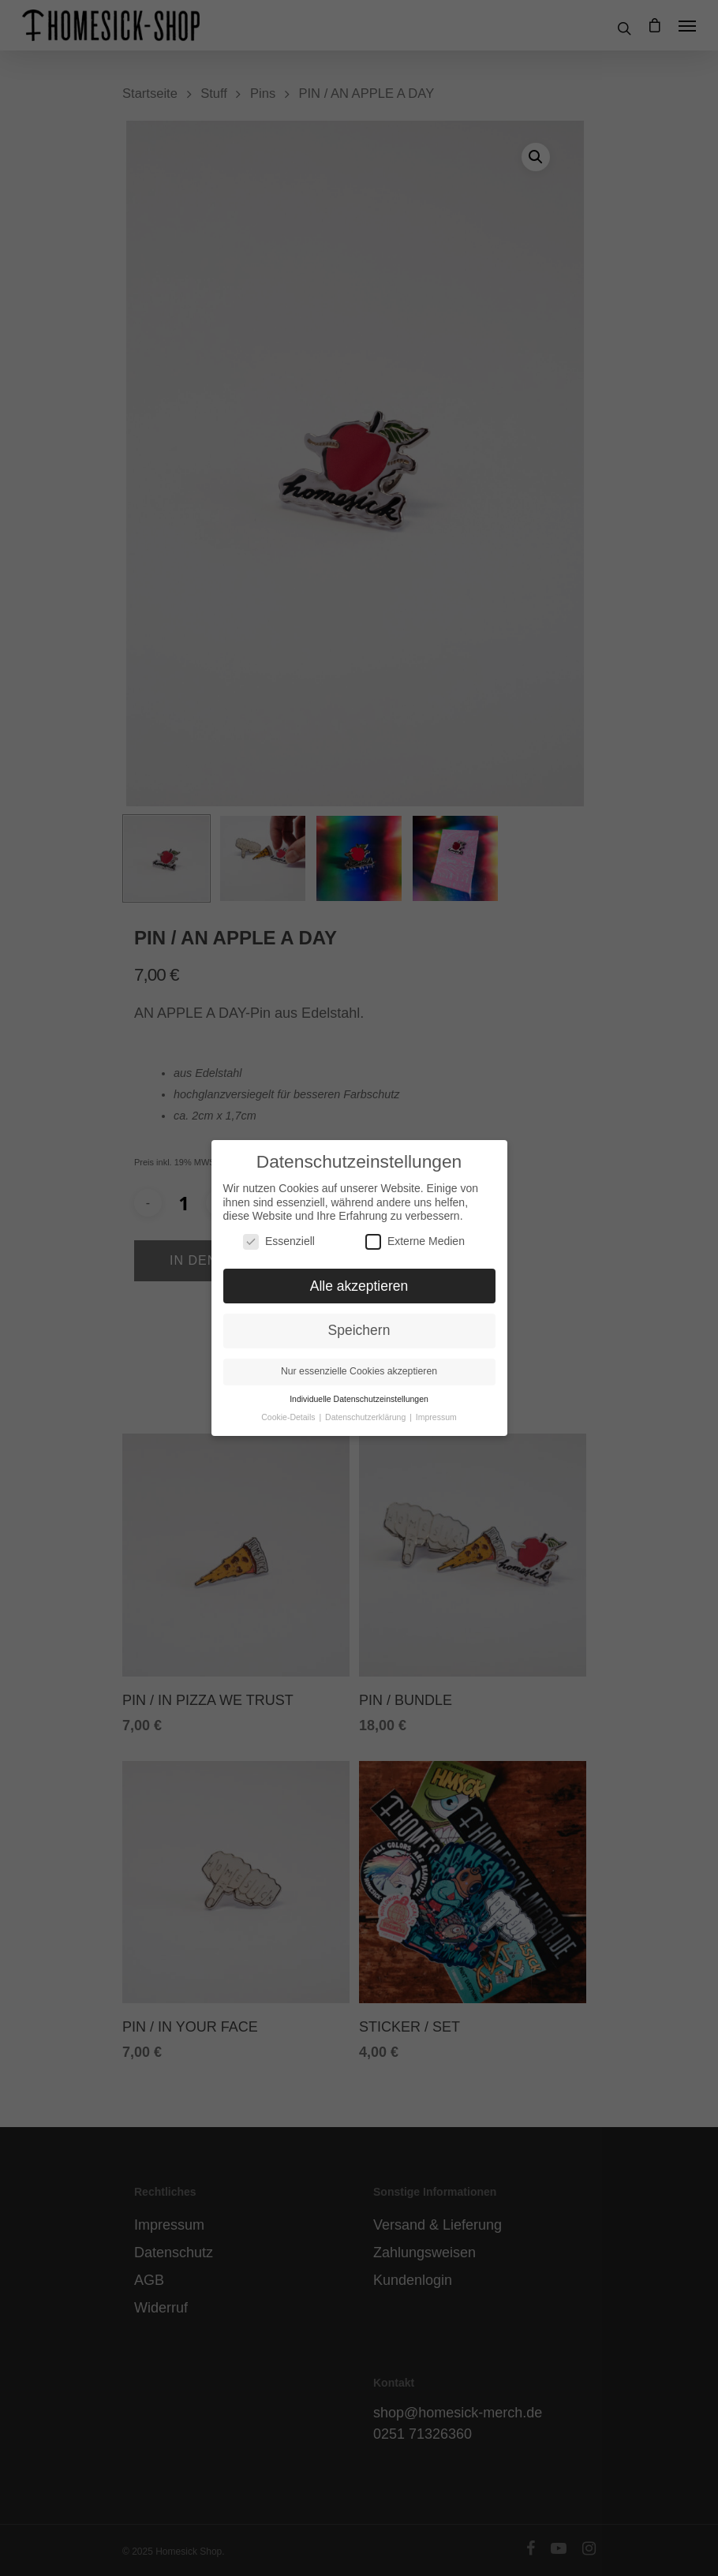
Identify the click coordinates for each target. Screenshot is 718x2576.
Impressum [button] (436, 1405)
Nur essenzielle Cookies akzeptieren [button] (359, 1360)
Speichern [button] (359, 1319)
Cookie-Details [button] (289, 1405)
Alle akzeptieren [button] (359, 1274)
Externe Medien (415, 1229)
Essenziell (279, 1229)
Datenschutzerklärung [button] (366, 1405)
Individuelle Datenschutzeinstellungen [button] (359, 1388)
